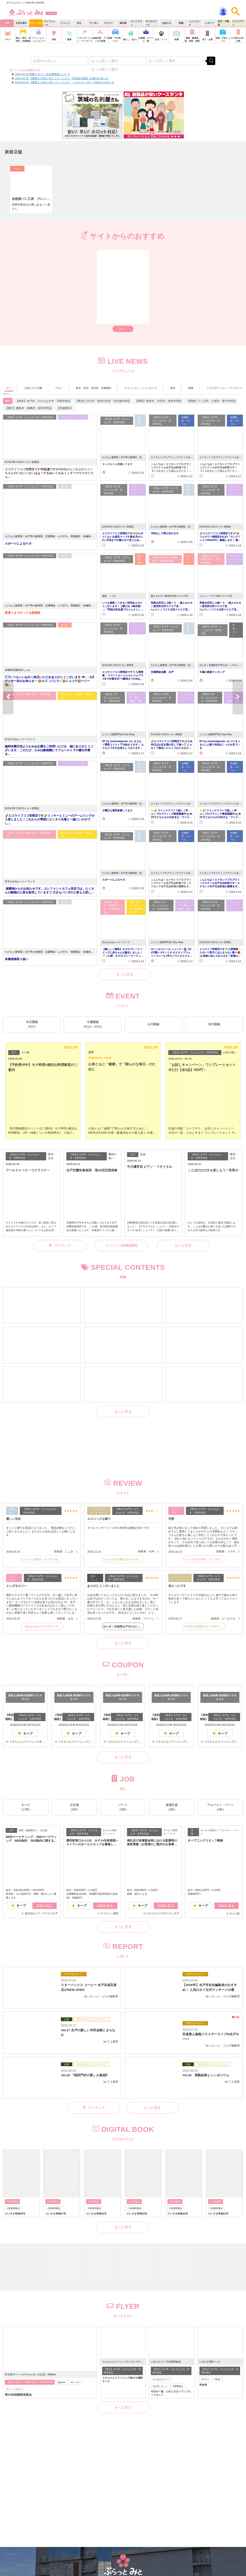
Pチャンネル (36, 23)
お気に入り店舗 (33, 388)
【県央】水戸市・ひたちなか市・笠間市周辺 (43, 401)
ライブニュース (49, 23)
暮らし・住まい (130, 36)
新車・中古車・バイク (115, 35)
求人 (79, 23)
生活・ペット (161, 36)
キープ (28, 1733)
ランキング (60, 1245)
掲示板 (123, 23)
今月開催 (153, 1024)
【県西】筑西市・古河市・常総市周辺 (158, 401)
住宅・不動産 (223, 23)
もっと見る (124, 974)
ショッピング (194, 23)
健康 (69, 36)
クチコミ (108, 23)
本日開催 (32, 1024)
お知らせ (166, 23)
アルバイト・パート (220, 1807)
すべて (26, 1807)
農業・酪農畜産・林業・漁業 (192, 35)
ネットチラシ (136, 23)
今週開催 (93, 1024)
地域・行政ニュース (222, 35)
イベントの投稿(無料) (121, 1245)
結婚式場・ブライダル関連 (100, 35)
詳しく (123, 328)
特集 (181, 23)
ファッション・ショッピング (38, 35)
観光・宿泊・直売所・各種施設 (23, 35)
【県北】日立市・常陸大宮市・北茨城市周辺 (102, 401)
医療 (176, 36)
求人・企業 (207, 36)
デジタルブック (151, 23)
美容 (54, 36)
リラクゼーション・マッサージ (84, 35)
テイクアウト (238, 23)
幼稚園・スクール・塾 (146, 35)
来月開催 (214, 1024)
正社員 (74, 1807)
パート (123, 1807)
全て (8, 388)
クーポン (94, 23)
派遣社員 (172, 1807)
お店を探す (21, 23)
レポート (210, 23)
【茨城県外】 (65, 408)
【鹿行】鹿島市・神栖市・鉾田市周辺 (28, 408)
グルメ (7, 36)
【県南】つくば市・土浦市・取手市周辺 (211, 401)
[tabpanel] (123, 697)
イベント (65, 23)
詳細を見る (44, 1906)
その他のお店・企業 (238, 35)
